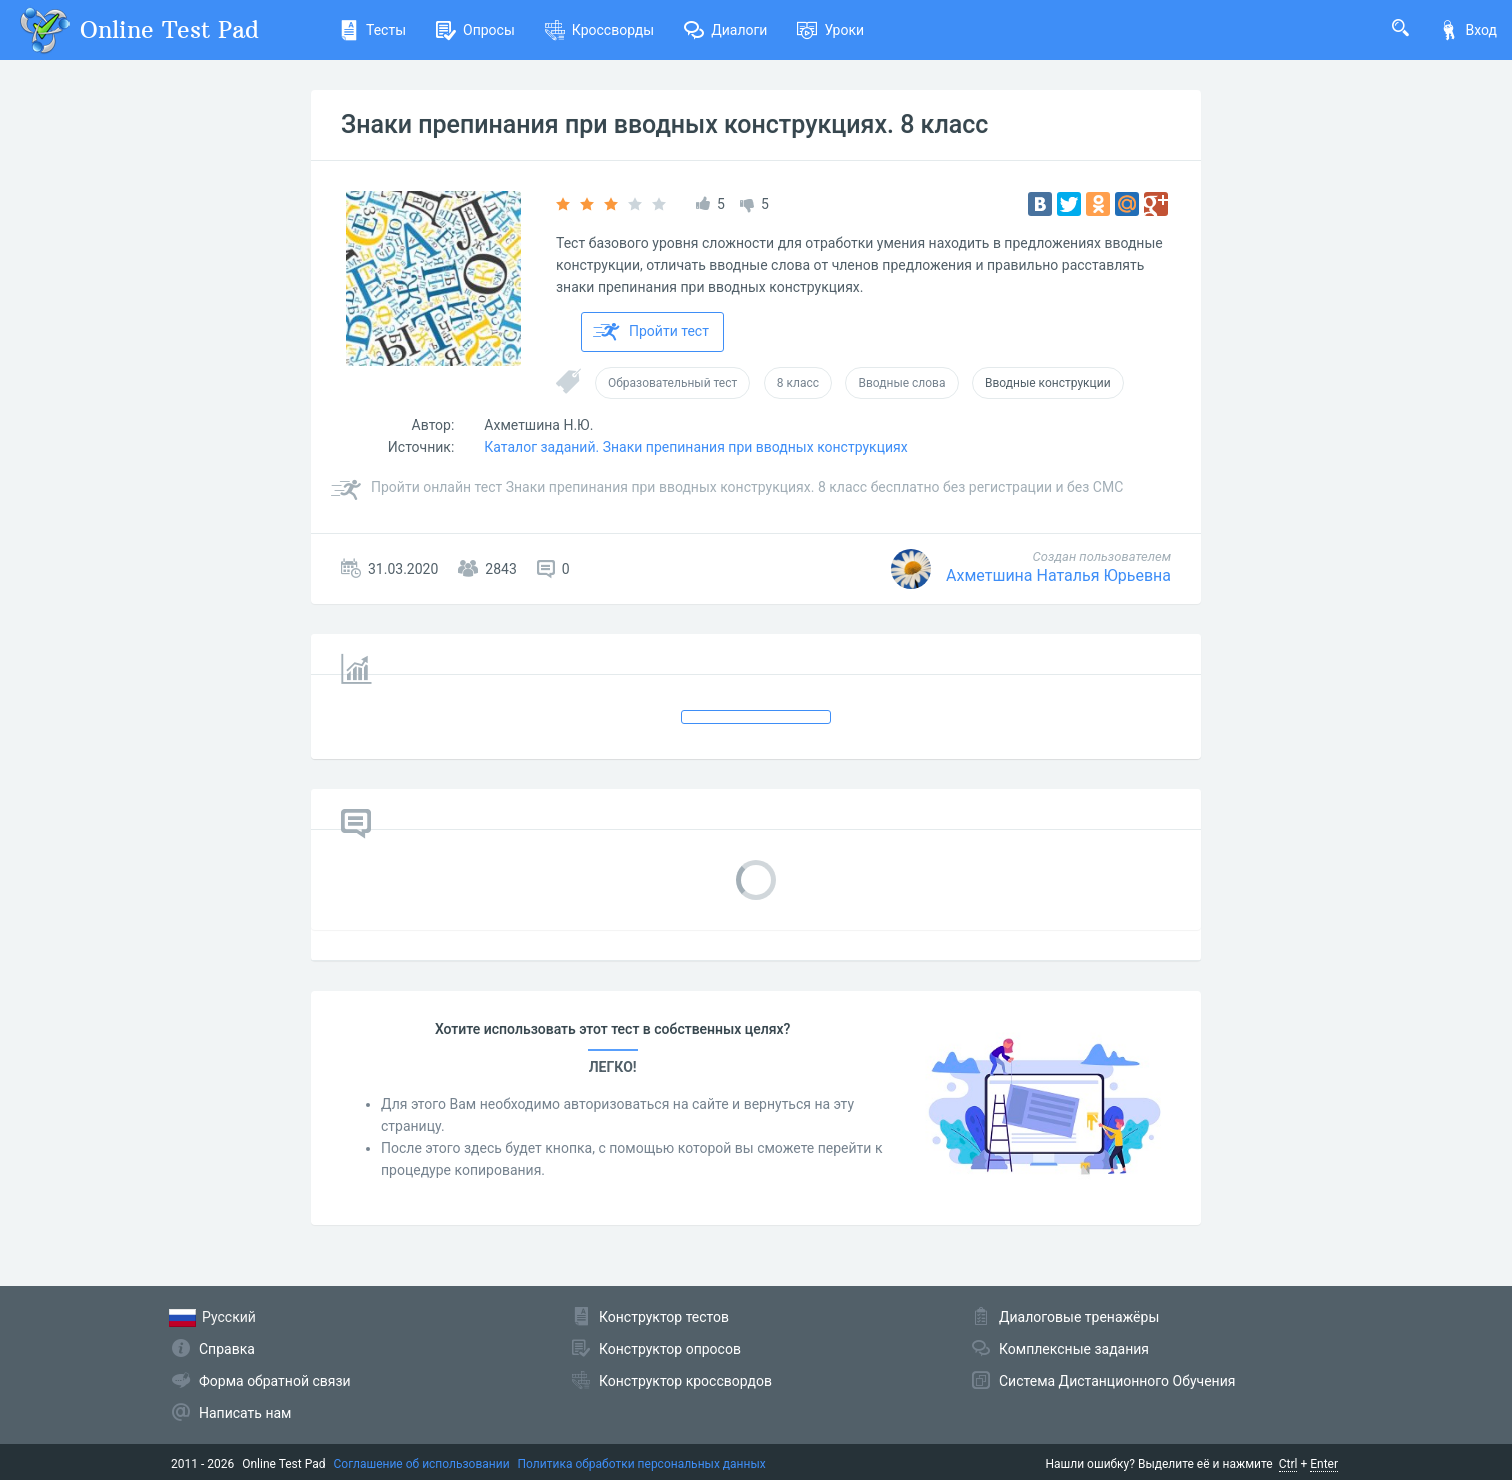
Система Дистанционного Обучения (1117, 1381)
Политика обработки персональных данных (642, 1464)
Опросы (475, 30)
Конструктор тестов (664, 1317)
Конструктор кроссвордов (685, 1381)
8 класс (798, 383)
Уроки (830, 30)
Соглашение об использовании (422, 1464)
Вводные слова (901, 383)
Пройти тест (651, 332)
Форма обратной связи (275, 1381)
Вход (1468, 30)
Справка (227, 1349)
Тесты (372, 30)
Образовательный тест (672, 383)
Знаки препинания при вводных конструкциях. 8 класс (664, 124)
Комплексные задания (1074, 1349)
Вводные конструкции (1048, 383)
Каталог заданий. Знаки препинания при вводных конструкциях (695, 447)
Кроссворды (599, 30)
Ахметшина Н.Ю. (538, 425)
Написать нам (245, 1413)
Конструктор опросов (670, 1349)
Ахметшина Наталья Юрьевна (1058, 575)
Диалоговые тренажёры (1079, 1317)
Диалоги (725, 30)
